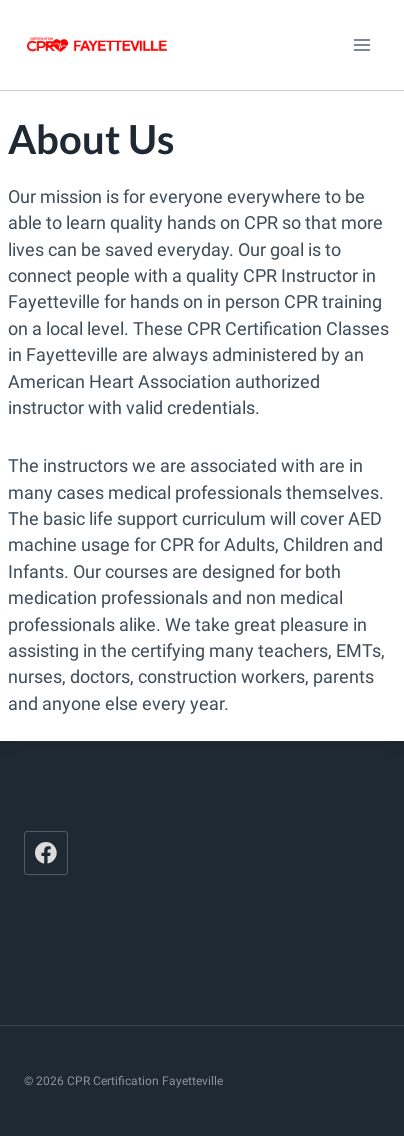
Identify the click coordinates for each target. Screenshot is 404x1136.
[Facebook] (46, 853)
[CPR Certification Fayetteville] (96, 45)
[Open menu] (361, 44)
